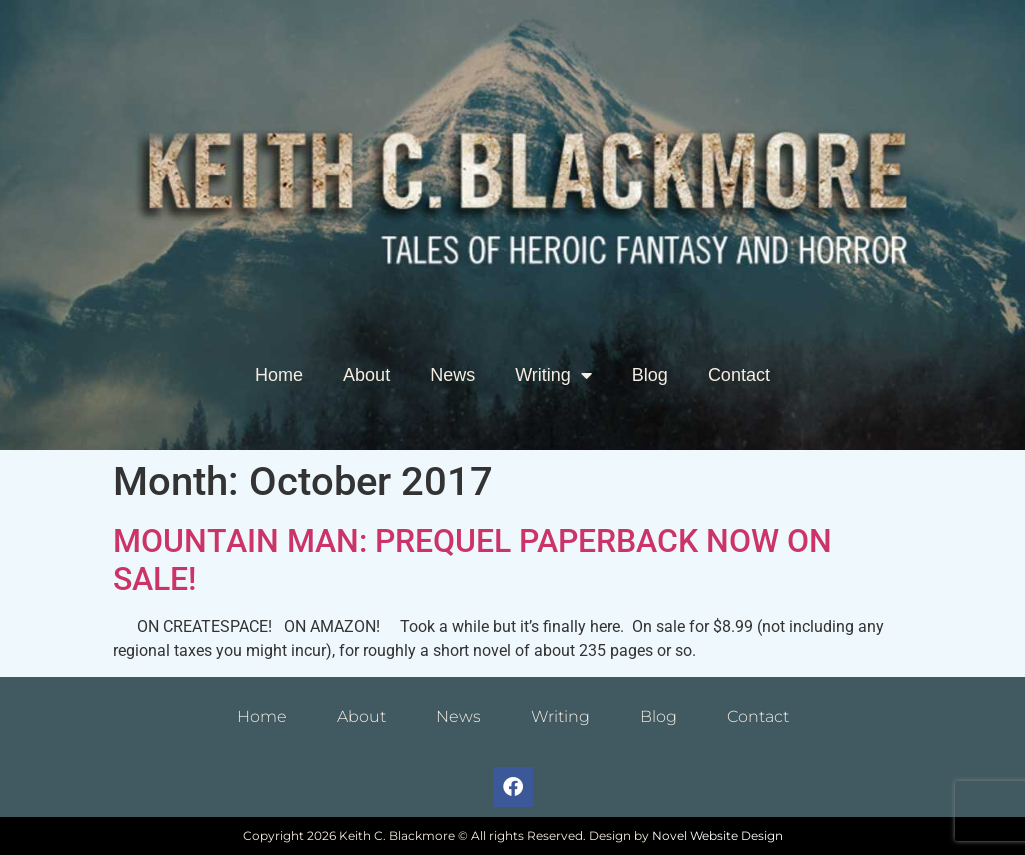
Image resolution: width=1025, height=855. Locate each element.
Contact (739, 375)
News (452, 375)
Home (279, 375)
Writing (553, 375)
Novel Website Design (717, 835)
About (366, 375)
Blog (650, 375)
